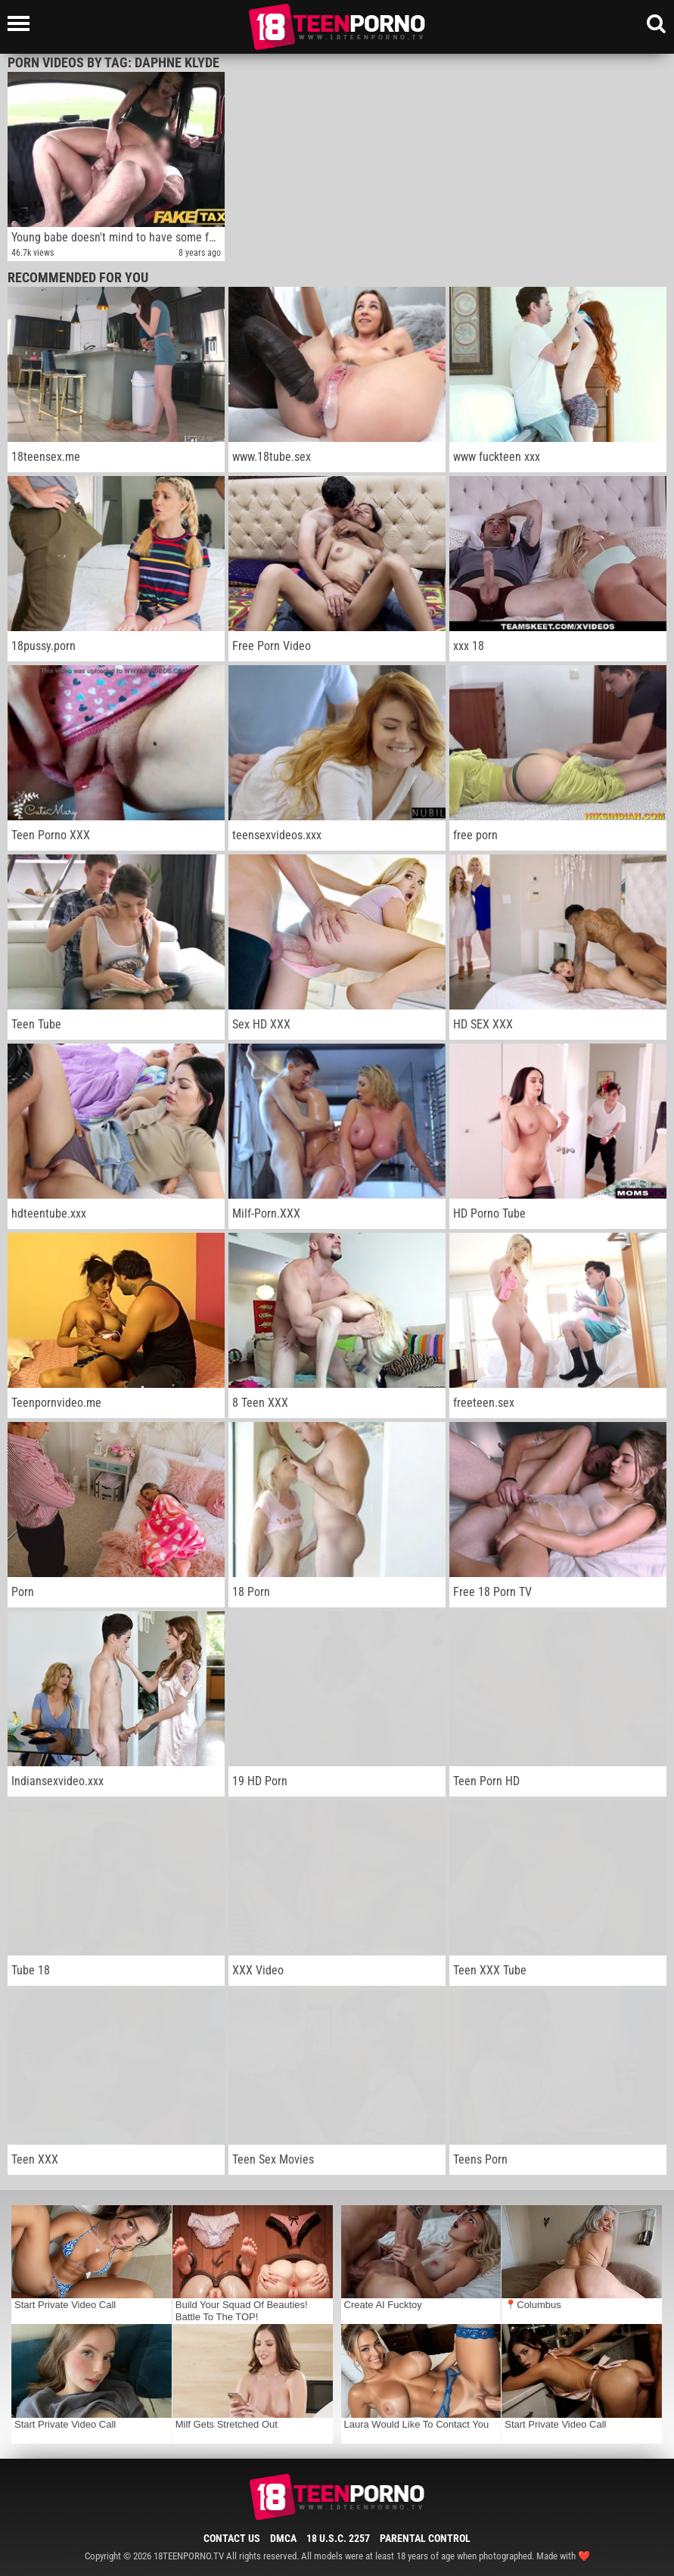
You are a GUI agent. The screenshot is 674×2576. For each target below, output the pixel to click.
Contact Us (231, 2538)
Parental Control (425, 2538)
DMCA (283, 2538)
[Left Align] (22, 23)
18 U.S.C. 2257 (338, 2538)
